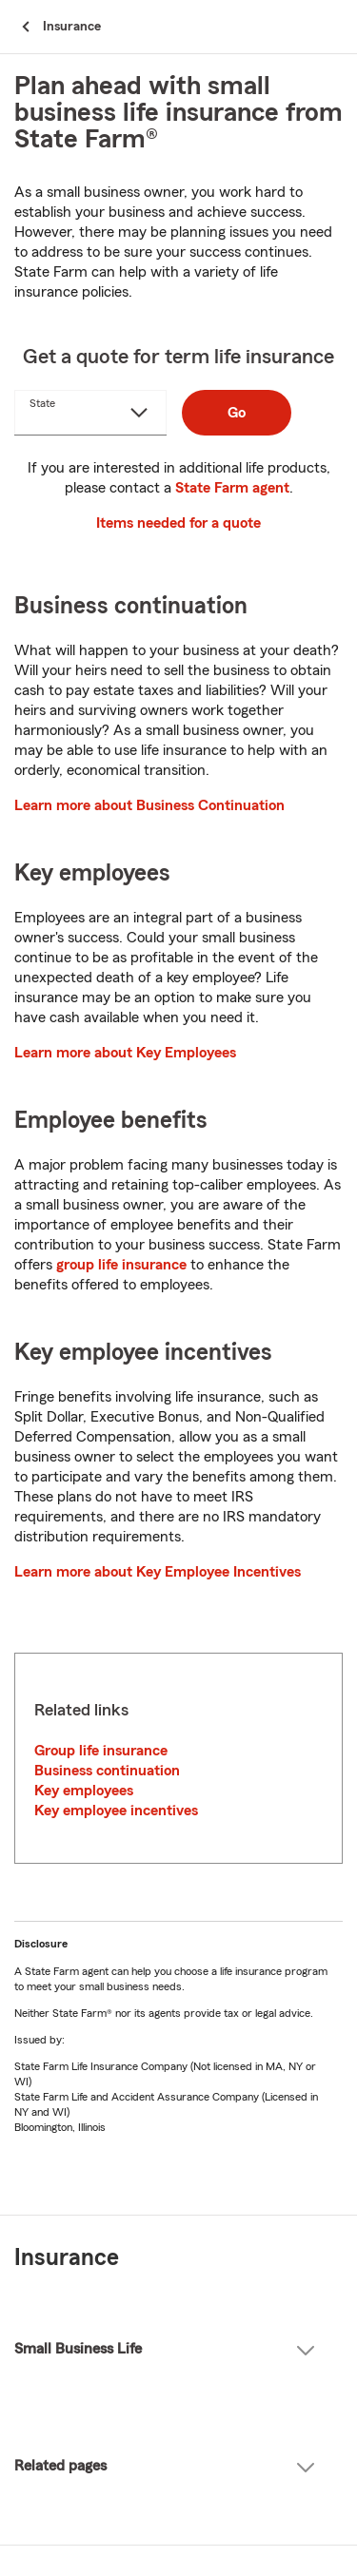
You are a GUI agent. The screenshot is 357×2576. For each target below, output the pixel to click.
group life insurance (121, 1264)
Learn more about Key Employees (125, 1052)
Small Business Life (164, 2349)
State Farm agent (232, 487)
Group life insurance (101, 1750)
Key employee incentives (116, 1810)
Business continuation (107, 1770)
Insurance (66, 2258)
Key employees (83, 1790)
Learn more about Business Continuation (149, 805)
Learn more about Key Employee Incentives (157, 1571)
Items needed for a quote (178, 523)
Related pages (164, 2466)
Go (237, 412)
